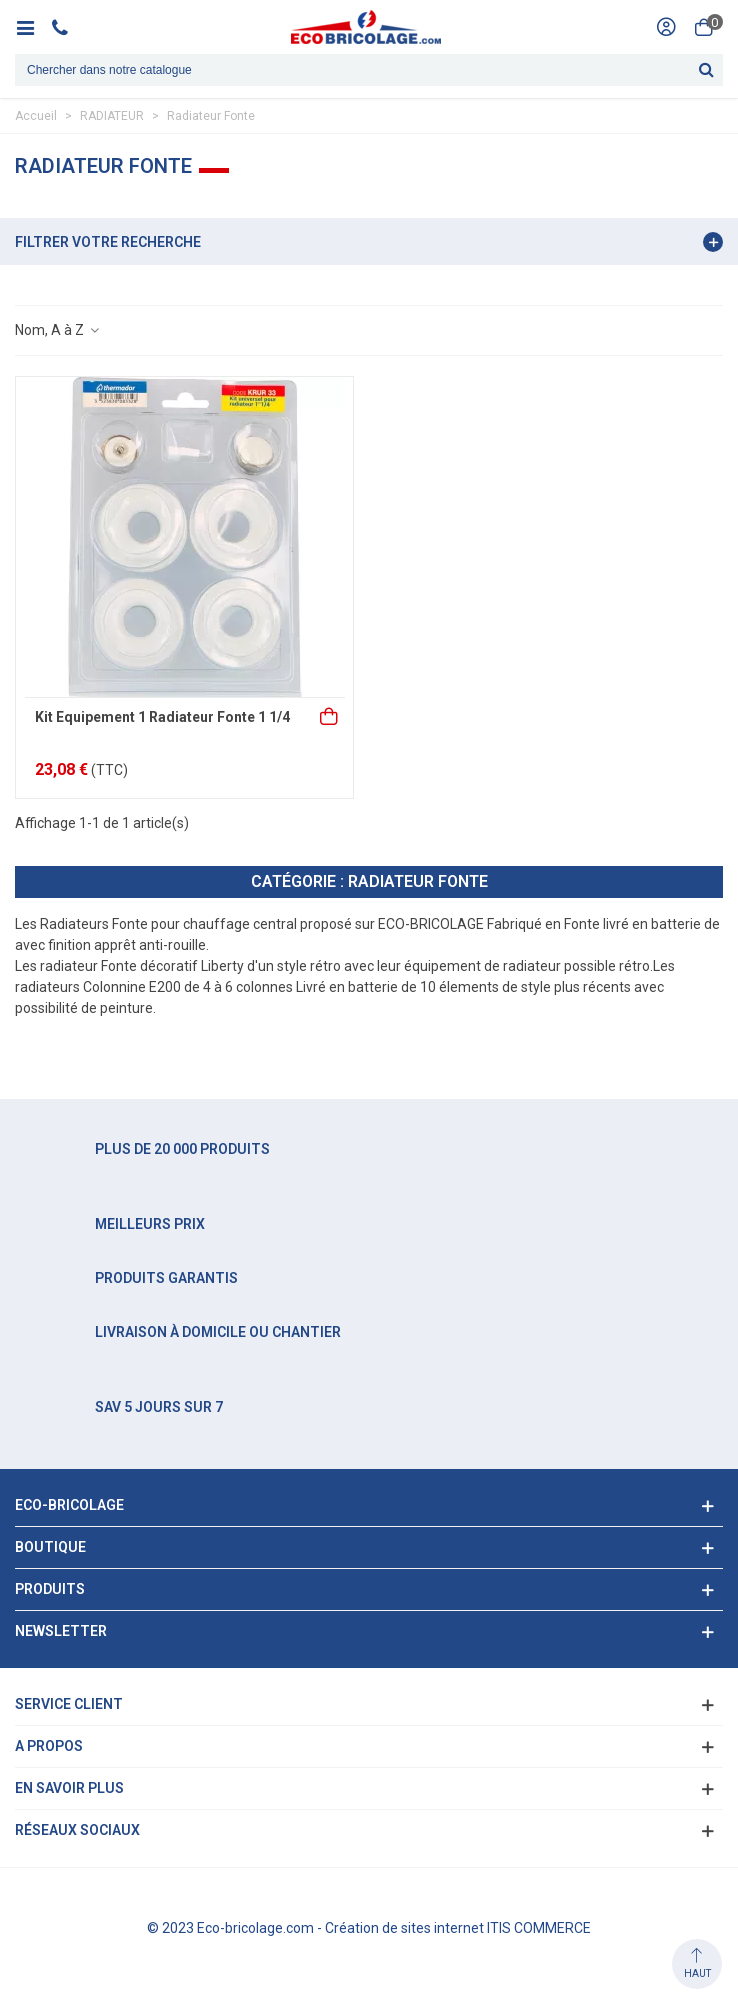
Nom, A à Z (58, 330)
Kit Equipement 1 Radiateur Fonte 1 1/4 (162, 717)
